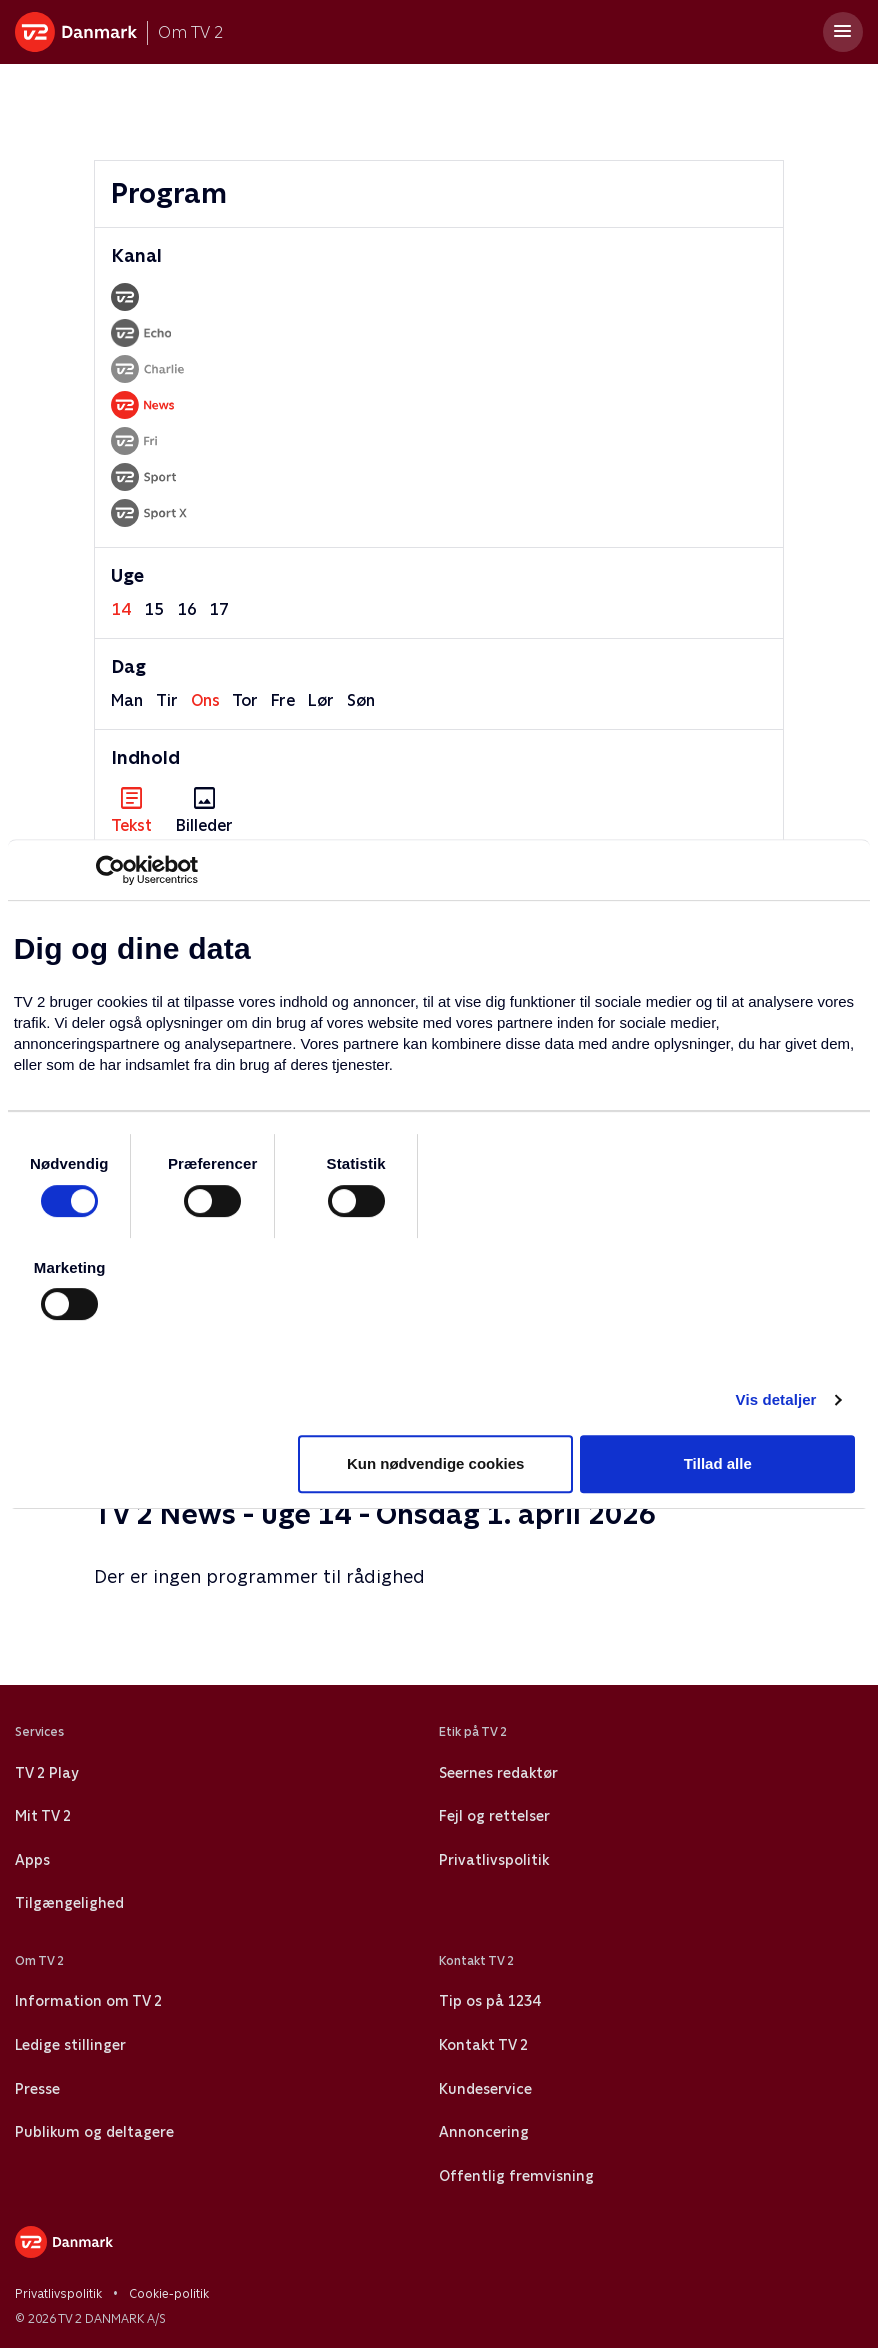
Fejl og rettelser (494, 1816)
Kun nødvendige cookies (436, 1463)
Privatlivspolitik (494, 1860)
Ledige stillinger (70, 2045)
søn (361, 700)
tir (167, 700)
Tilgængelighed (69, 1903)
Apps (32, 1860)
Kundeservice (485, 2089)
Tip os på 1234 (489, 2001)
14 (121, 609)
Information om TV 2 (88, 2001)
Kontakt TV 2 (483, 2045)
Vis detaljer (776, 1399)
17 (219, 609)
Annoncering (484, 2132)
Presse (37, 2089)
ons (205, 700)
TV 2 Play (46, 1773)
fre (283, 700)
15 (154, 609)
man (127, 700)
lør (321, 700)
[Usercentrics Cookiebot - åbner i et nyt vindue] (110, 870)
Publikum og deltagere (94, 2132)
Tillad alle (718, 1463)
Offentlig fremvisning (516, 2176)
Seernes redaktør (498, 1773)
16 (187, 609)
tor (245, 700)
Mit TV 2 (43, 1816)
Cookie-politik (169, 2294)
